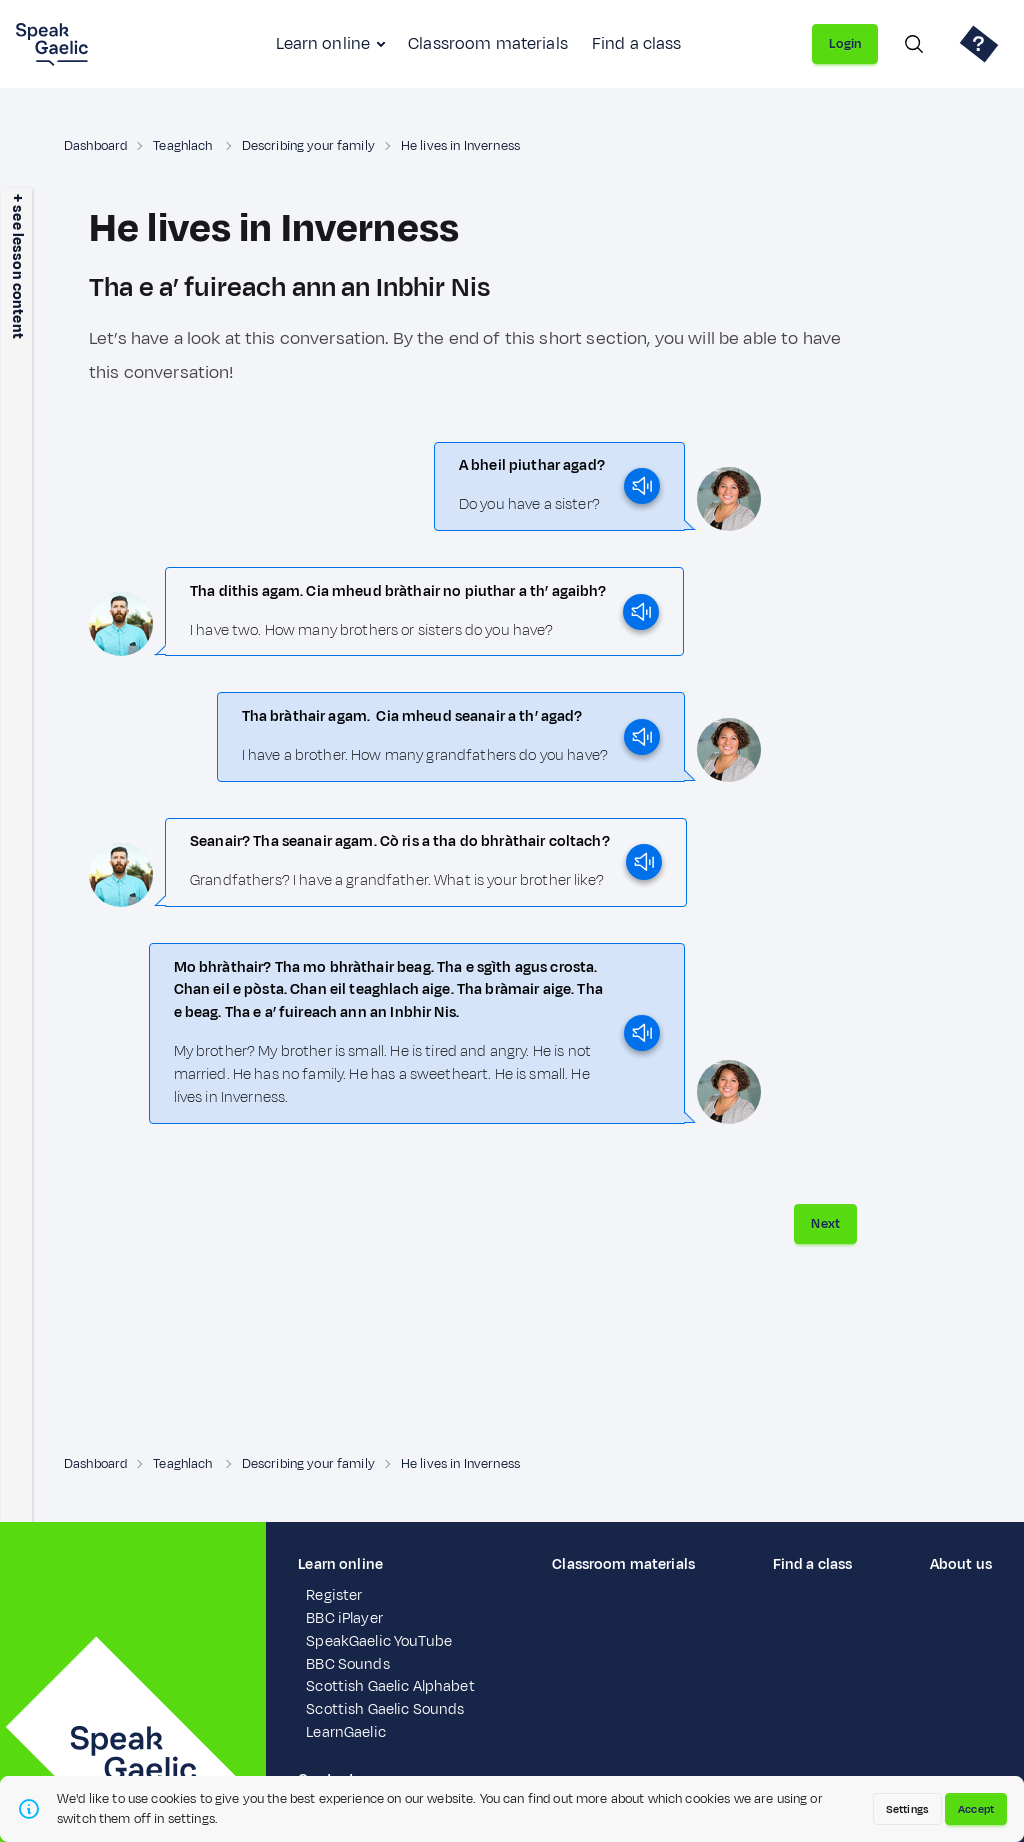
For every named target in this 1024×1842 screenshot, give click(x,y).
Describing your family (308, 146)
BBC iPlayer (344, 1618)
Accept (976, 1809)
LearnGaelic (346, 1732)
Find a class (637, 44)
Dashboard (95, 146)
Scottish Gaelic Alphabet (390, 1686)
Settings (907, 1809)
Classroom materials (488, 44)
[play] (642, 486)
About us (961, 1564)
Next (825, 1224)
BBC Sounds (347, 1664)
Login (845, 44)
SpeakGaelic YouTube (379, 1641)
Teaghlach (184, 146)
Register (334, 1595)
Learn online (323, 44)
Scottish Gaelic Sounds (385, 1709)
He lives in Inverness (460, 146)
